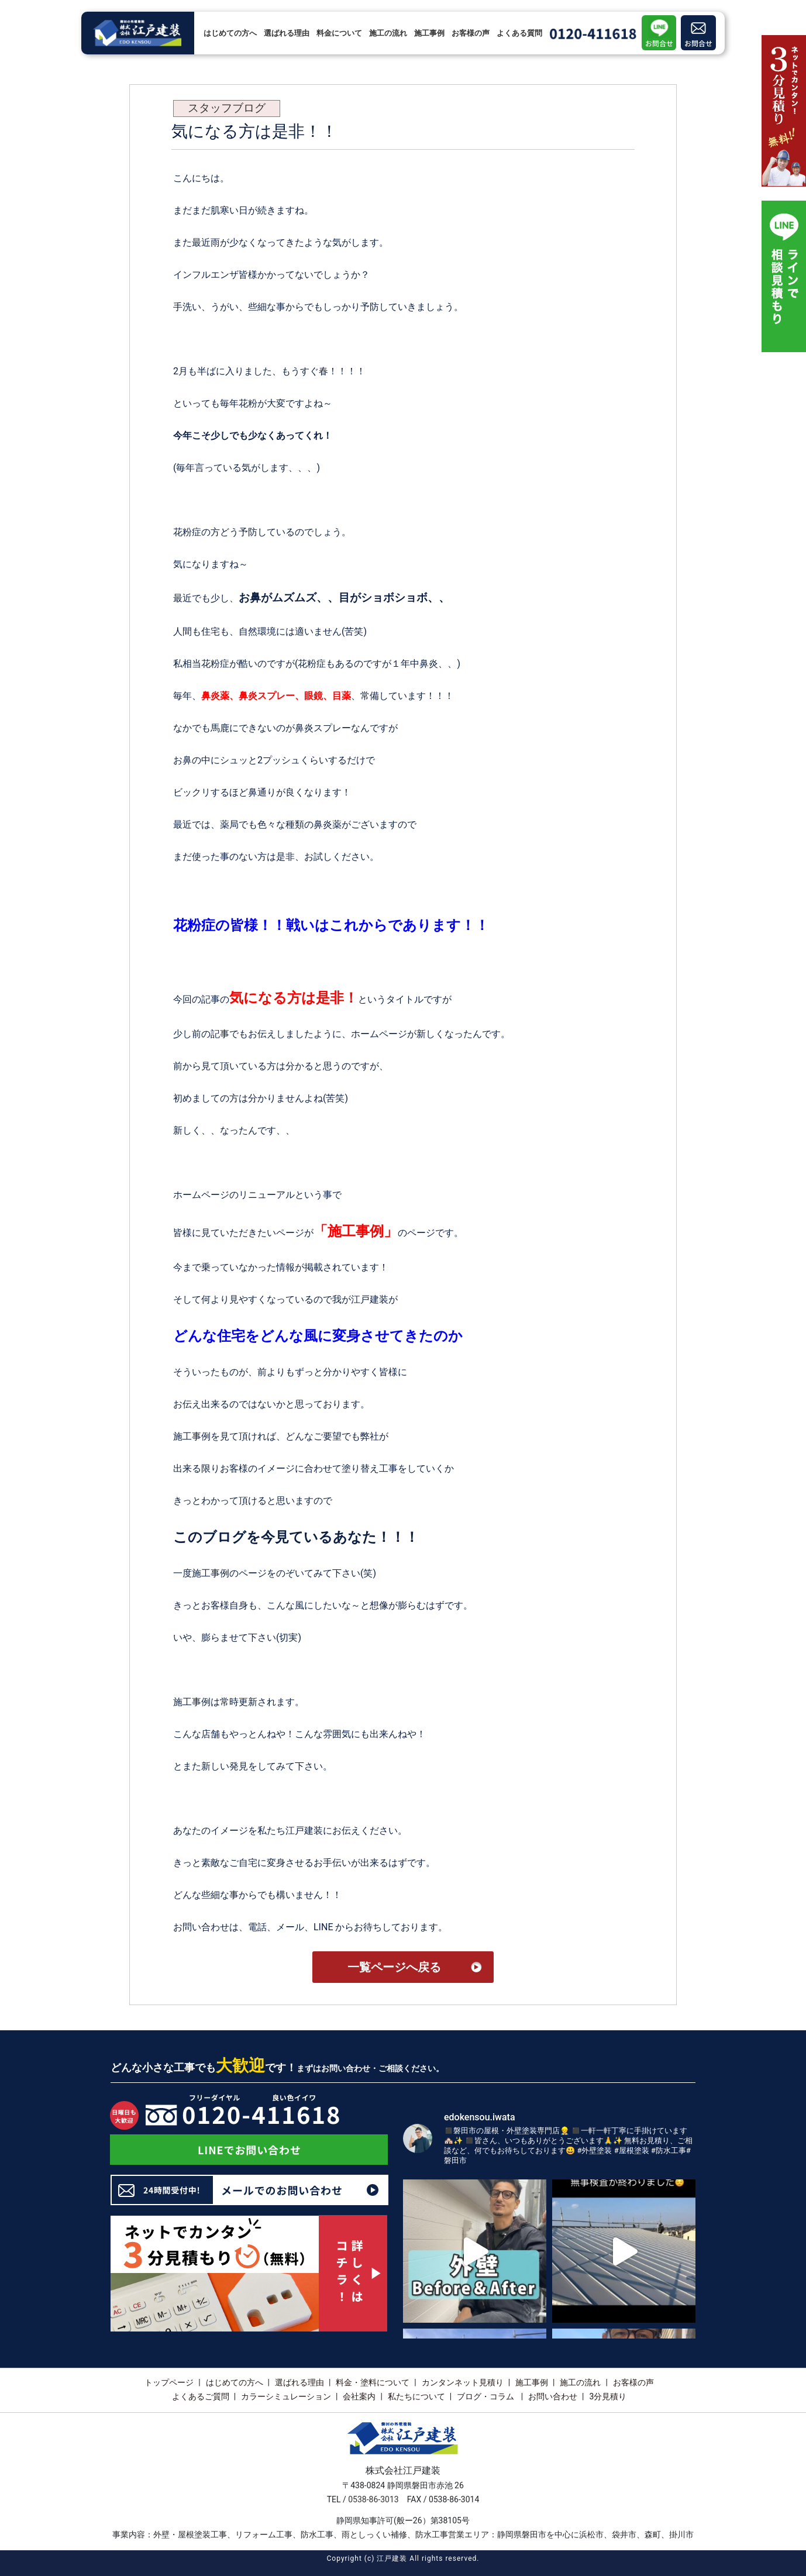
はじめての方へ (230, 33)
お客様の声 (471, 33)
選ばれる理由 (286, 33)
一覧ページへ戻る (394, 1967)
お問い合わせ (552, 2396)
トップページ (169, 2382)
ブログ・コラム (486, 2396)
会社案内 (359, 2396)
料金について (339, 33)
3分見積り (607, 2396)
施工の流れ (388, 33)
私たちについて (416, 2396)
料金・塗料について (372, 2382)
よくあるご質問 (200, 2396)
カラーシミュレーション (286, 2396)
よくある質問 (519, 33)
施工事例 (429, 33)
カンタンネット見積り (463, 2382)
